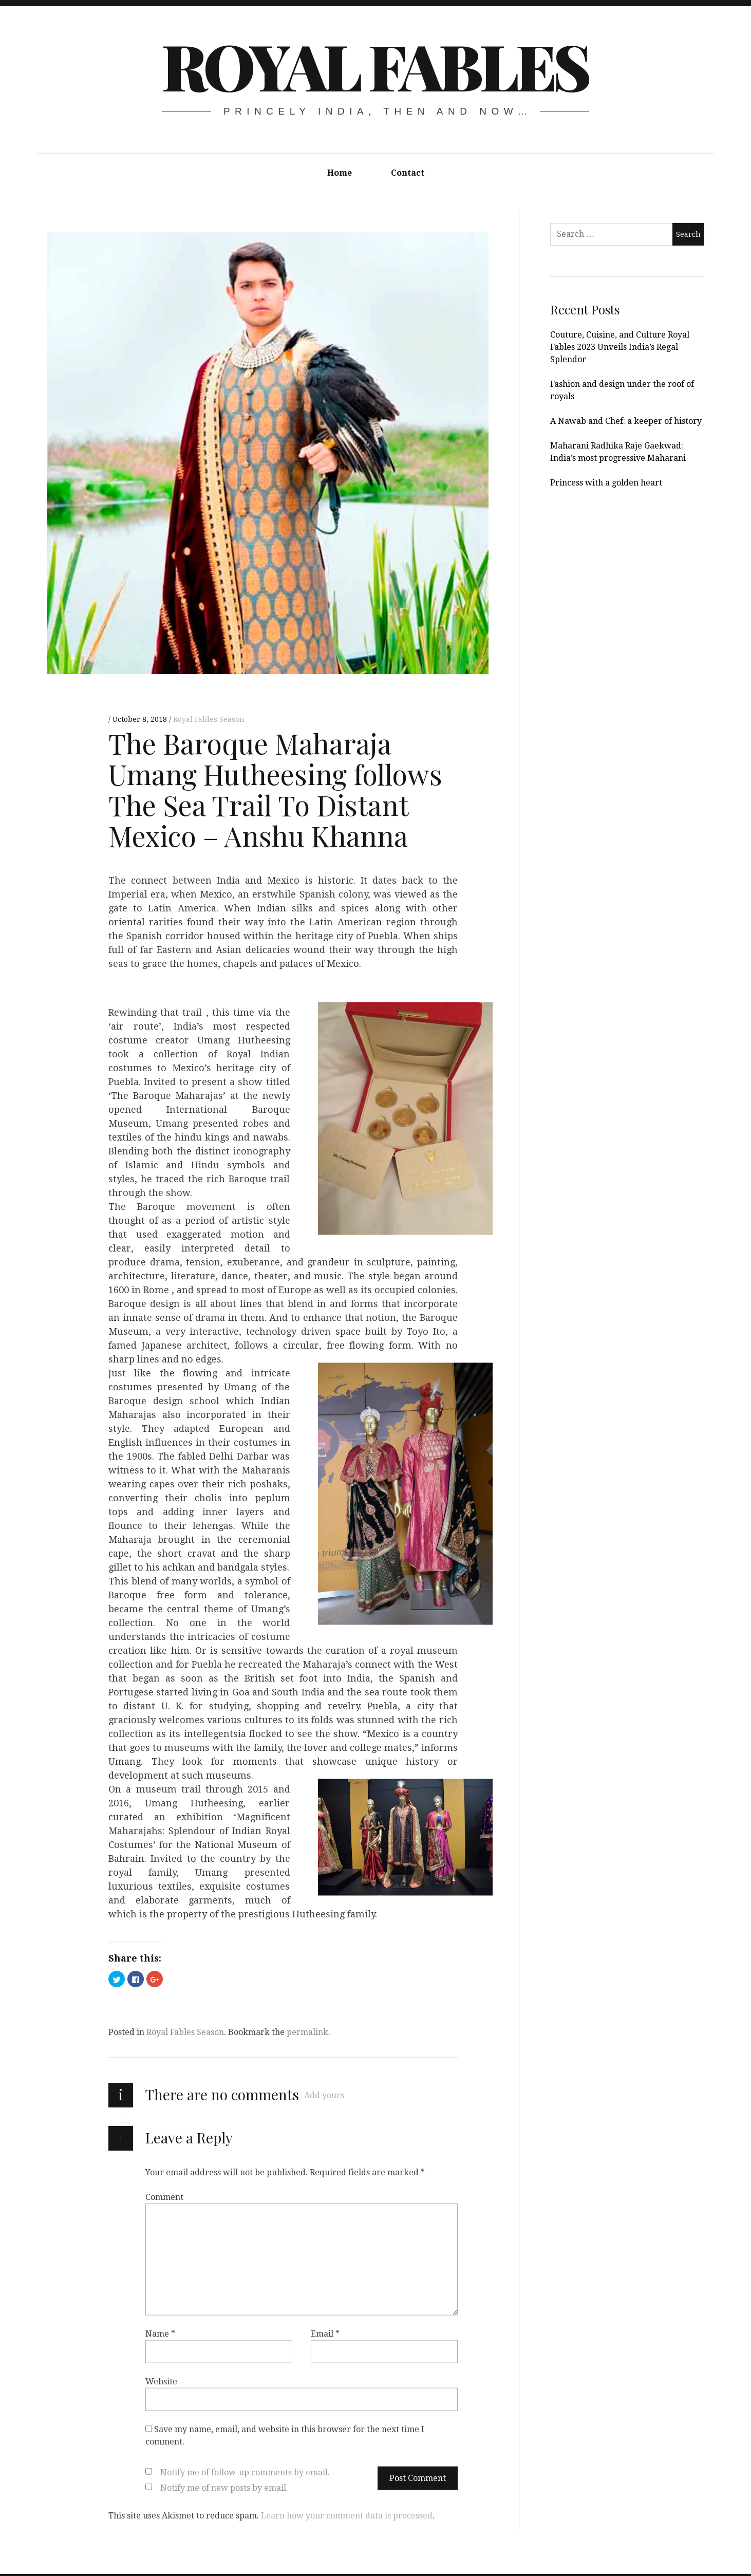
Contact (407, 173)
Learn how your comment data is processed (347, 2515)
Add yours (324, 2095)
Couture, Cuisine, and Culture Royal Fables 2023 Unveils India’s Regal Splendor (619, 347)
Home (339, 173)
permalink (307, 2032)
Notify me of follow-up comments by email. (245, 2472)
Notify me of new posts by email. (224, 2487)
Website (161, 2381)
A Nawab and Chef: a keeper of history (626, 421)
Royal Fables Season (209, 719)
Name (160, 2333)
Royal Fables (375, 65)
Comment (164, 2196)
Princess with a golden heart (606, 483)
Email (325, 2333)
